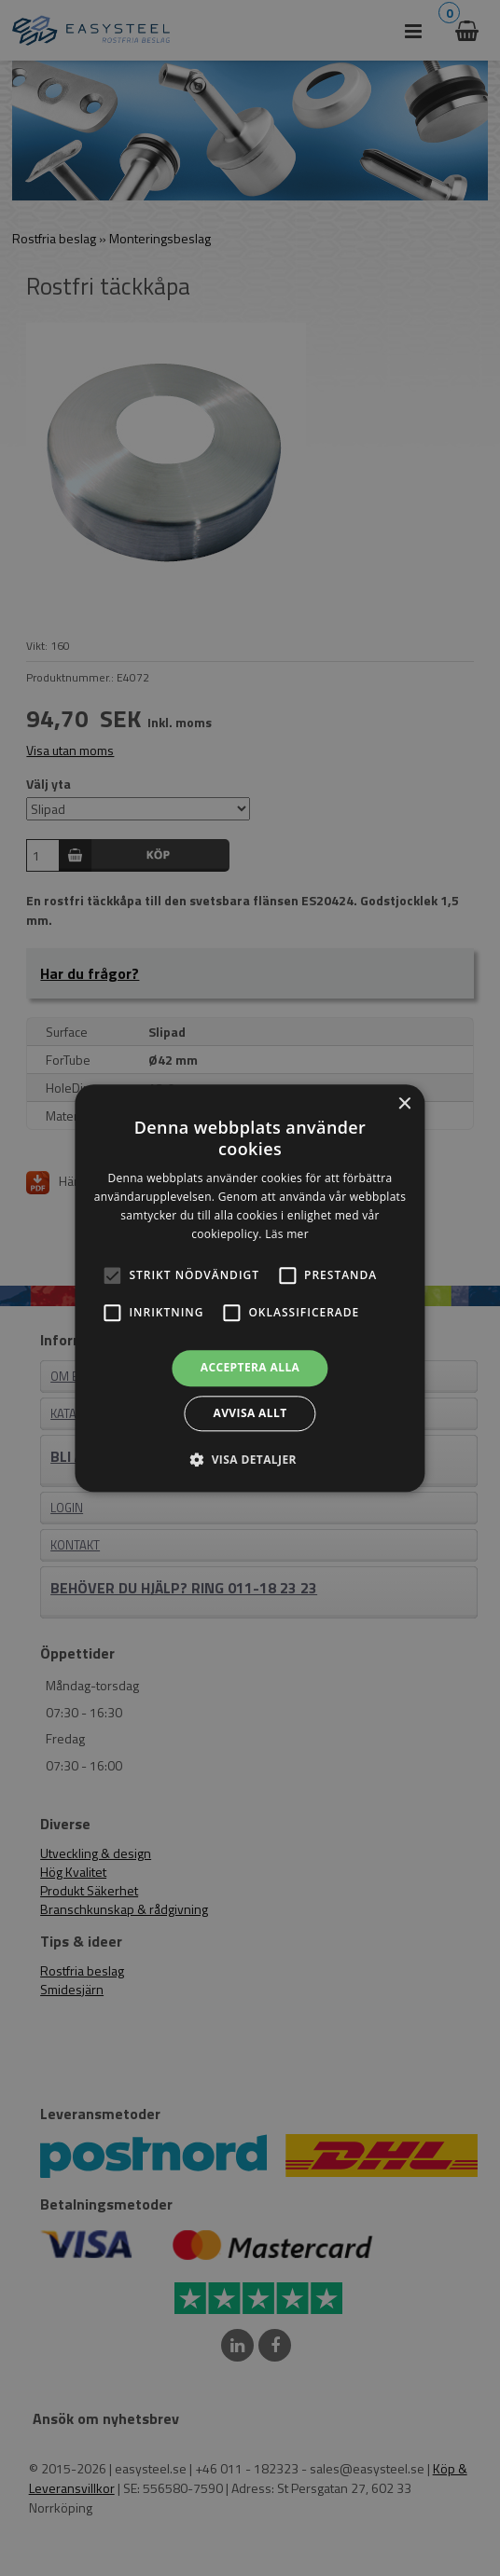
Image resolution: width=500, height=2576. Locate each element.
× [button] (404, 1104)
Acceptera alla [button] (250, 1368)
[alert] (250, 1288)
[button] (112, 1276)
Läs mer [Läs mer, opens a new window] (287, 1234)
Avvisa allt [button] (249, 1413)
